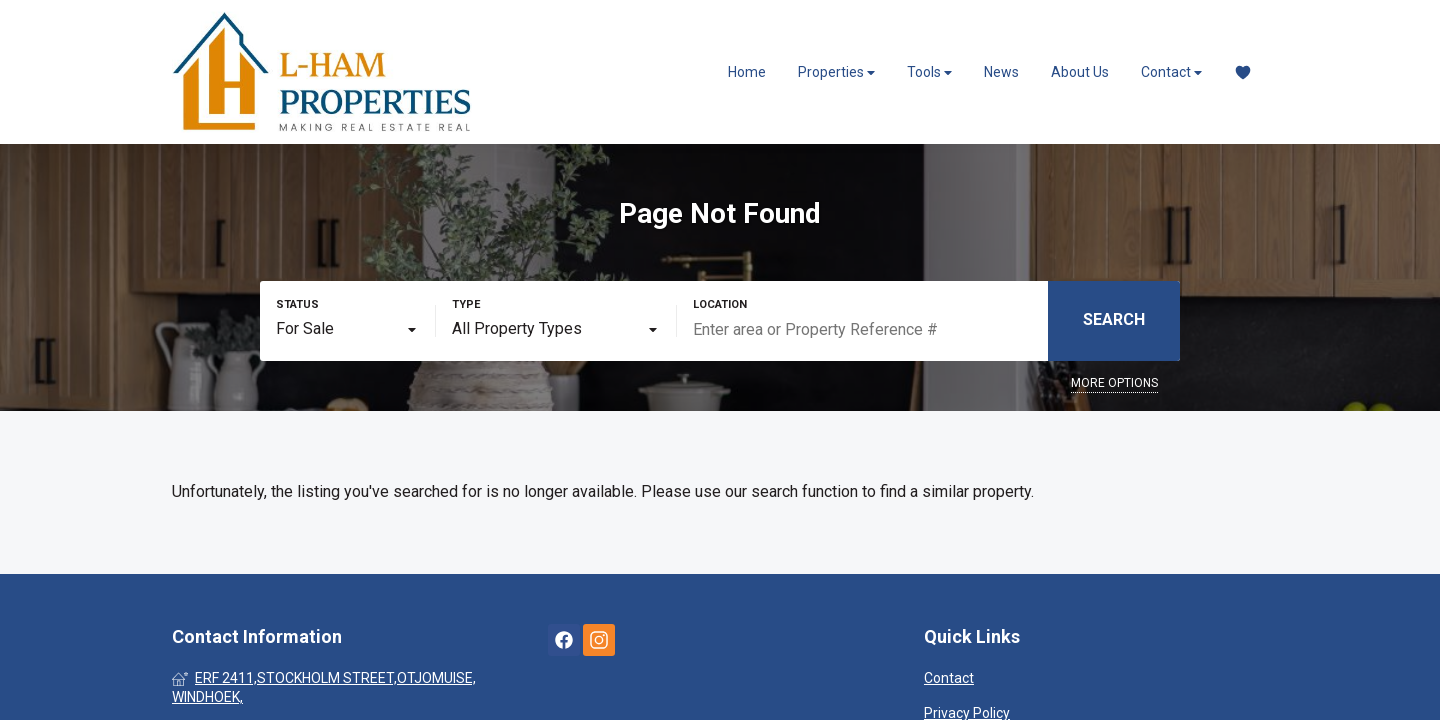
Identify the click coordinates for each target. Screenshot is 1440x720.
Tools (929, 72)
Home (747, 72)
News (1001, 72)
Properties (836, 72)
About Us (1080, 72)
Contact (1171, 72)
